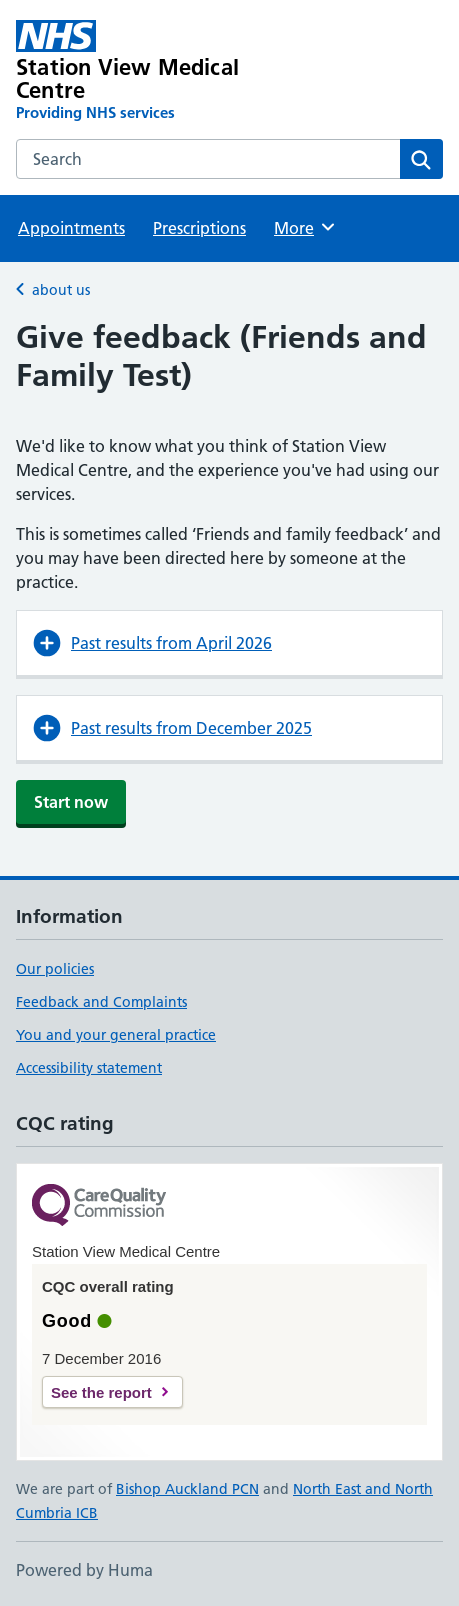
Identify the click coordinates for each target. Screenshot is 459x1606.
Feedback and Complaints (101, 1002)
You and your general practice (116, 1035)
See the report (101, 1392)
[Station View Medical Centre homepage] (144, 71)
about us (61, 290)
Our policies (55, 969)
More (305, 227)
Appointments (71, 228)
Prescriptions (199, 228)
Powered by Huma (84, 1570)
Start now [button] (71, 802)
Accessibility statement (89, 1068)
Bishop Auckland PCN (187, 1489)
